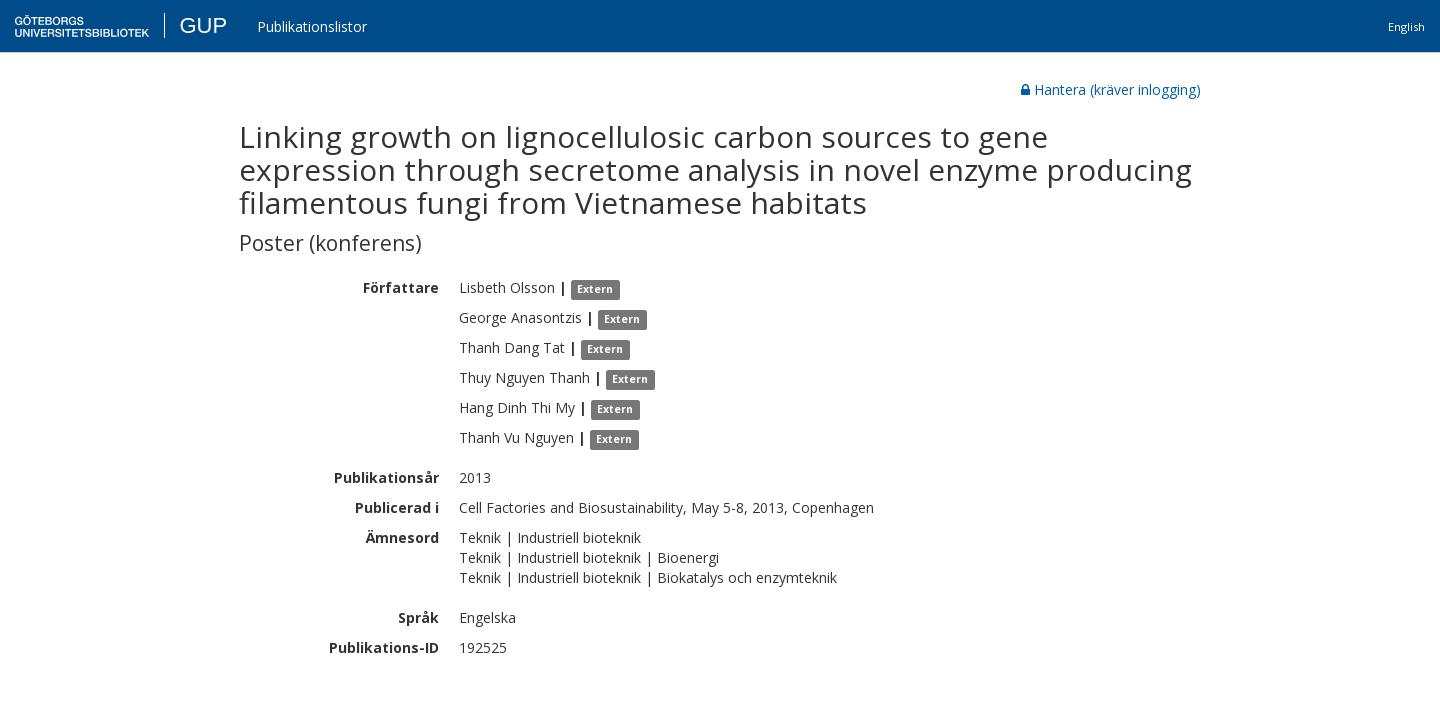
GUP (203, 25)
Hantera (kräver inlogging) (1111, 89)
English (1406, 26)
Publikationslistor (312, 26)
